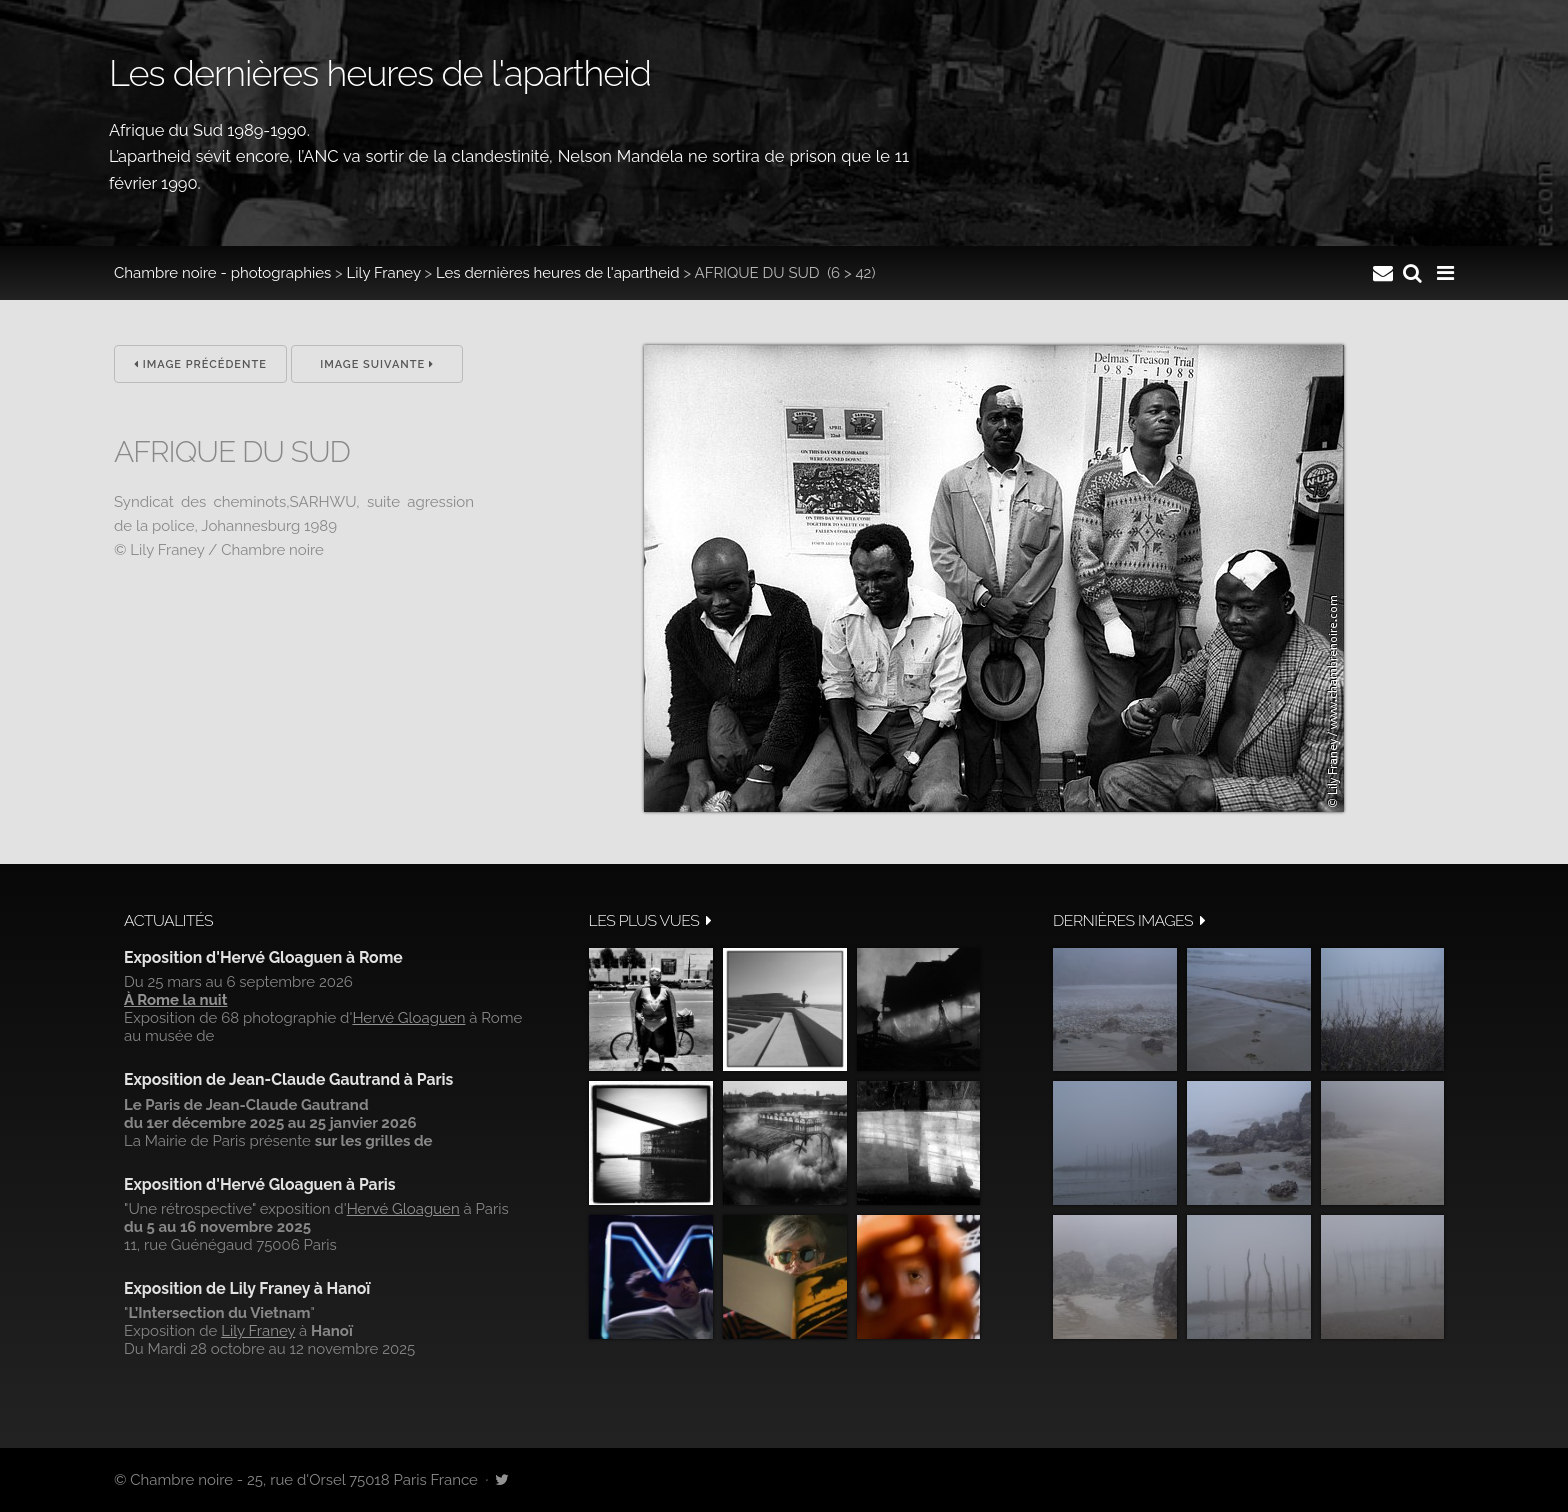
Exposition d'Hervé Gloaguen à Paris (260, 1184)
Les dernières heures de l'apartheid (558, 273)
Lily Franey (384, 273)
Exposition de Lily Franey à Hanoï (247, 1288)
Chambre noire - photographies (222, 273)
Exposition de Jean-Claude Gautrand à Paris (288, 1079)
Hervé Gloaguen (408, 1018)
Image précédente (200, 364)
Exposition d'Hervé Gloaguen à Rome (263, 957)
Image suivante (377, 364)
